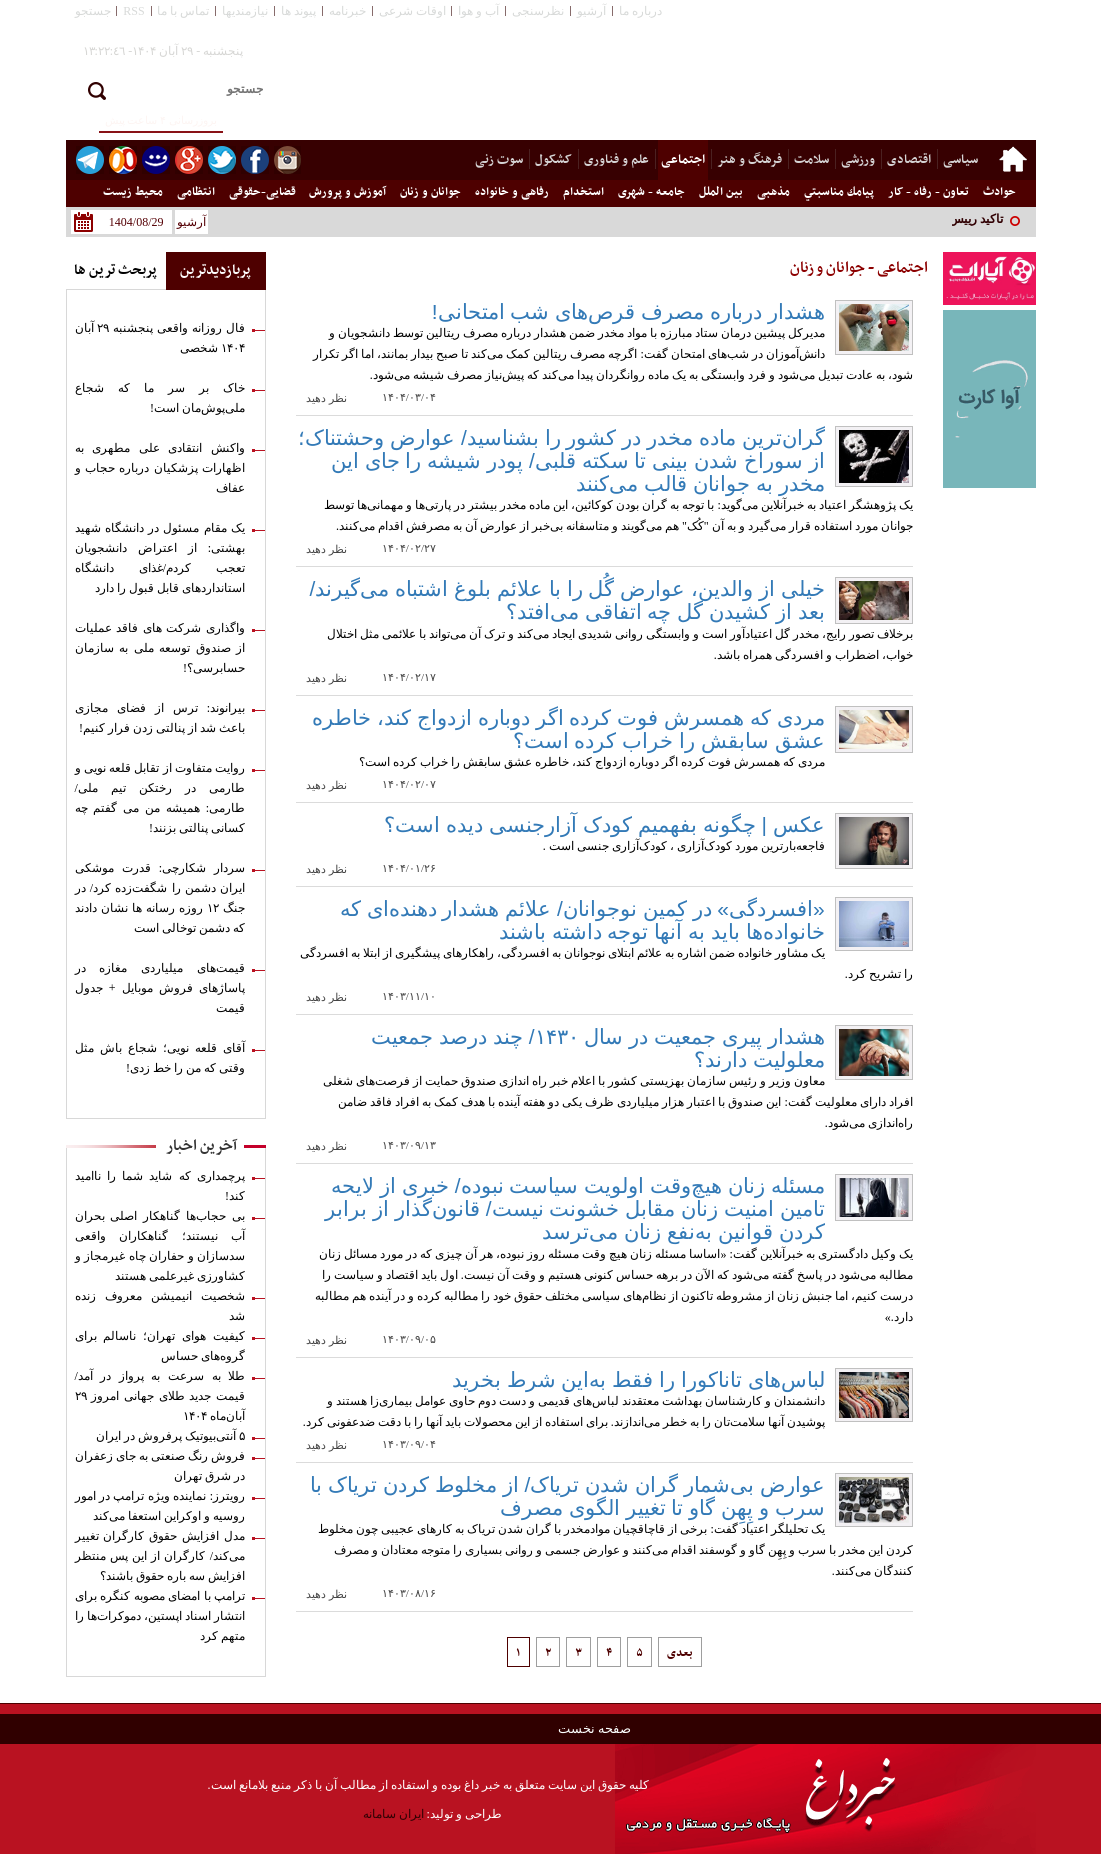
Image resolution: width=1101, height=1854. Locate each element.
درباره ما (640, 11)
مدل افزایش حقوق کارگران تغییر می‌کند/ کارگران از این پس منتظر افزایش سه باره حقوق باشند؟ (160, 1556)
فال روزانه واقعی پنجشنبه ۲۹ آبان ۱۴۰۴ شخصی (160, 338)
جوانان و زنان (430, 192)
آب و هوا (478, 11)
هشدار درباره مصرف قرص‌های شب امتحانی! (628, 311)
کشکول (553, 160)
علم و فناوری (616, 160)
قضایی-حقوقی (262, 192)
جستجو (93, 11)
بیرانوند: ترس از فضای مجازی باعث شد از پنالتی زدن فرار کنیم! (160, 718)
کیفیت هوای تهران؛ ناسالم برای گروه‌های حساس (160, 1346)
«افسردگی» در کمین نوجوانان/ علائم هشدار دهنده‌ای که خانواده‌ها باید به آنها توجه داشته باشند (582, 920)
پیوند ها (298, 11)
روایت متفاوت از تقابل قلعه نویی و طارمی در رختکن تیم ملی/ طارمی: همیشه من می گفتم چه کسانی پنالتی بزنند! (160, 798)
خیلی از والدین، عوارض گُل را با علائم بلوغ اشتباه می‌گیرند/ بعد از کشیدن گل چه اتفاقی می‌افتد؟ (567, 600)
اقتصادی (909, 160)
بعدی (680, 1653)
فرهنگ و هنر (749, 160)
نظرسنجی (538, 11)
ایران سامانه (393, 1814)
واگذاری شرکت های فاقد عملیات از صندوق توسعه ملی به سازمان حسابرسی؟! (160, 648)
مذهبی (773, 192)
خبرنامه (347, 11)
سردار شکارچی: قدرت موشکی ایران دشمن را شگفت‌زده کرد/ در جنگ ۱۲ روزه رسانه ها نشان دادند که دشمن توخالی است (160, 898)
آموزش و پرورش (347, 192)
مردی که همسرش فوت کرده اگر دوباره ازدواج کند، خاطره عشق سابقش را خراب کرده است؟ (568, 729)
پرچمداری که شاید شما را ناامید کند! (160, 1186)
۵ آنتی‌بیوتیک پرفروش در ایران (170, 1436)
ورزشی (858, 160)
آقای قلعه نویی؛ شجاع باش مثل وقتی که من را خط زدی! (160, 1058)
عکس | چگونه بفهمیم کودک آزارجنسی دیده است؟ (604, 824)
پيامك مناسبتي (839, 192)
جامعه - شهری (651, 192)
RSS (133, 11)
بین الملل (721, 192)
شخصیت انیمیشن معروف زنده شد (160, 1306)
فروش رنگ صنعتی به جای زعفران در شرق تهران (160, 1466)
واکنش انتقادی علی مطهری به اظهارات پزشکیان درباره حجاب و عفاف (160, 468)
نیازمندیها (245, 11)
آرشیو (591, 11)
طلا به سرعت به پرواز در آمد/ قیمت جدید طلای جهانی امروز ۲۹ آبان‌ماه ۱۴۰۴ (160, 1396)
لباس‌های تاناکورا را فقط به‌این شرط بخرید (638, 1379)
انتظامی (196, 192)
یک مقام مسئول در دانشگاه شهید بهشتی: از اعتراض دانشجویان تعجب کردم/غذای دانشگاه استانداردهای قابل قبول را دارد (160, 558)
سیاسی (960, 160)
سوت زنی (499, 160)
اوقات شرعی (412, 11)
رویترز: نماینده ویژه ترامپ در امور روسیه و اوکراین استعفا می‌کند (160, 1506)
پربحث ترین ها (115, 270)
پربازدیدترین (215, 270)
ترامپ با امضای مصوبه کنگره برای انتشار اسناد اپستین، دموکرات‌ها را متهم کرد (160, 1616)
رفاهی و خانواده (512, 192)
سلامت (811, 160)
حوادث (999, 192)
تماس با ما (183, 11)
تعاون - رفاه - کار (928, 192)
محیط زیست (133, 192)
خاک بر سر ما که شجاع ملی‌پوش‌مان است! (160, 398)
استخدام (583, 192)
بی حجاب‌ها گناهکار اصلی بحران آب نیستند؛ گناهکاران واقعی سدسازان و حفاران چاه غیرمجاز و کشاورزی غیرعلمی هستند (160, 1246)
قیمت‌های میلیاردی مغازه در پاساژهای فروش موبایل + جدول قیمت (160, 988)
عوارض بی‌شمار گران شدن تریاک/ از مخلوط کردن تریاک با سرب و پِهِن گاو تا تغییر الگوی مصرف (567, 1496)
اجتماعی (683, 160)
